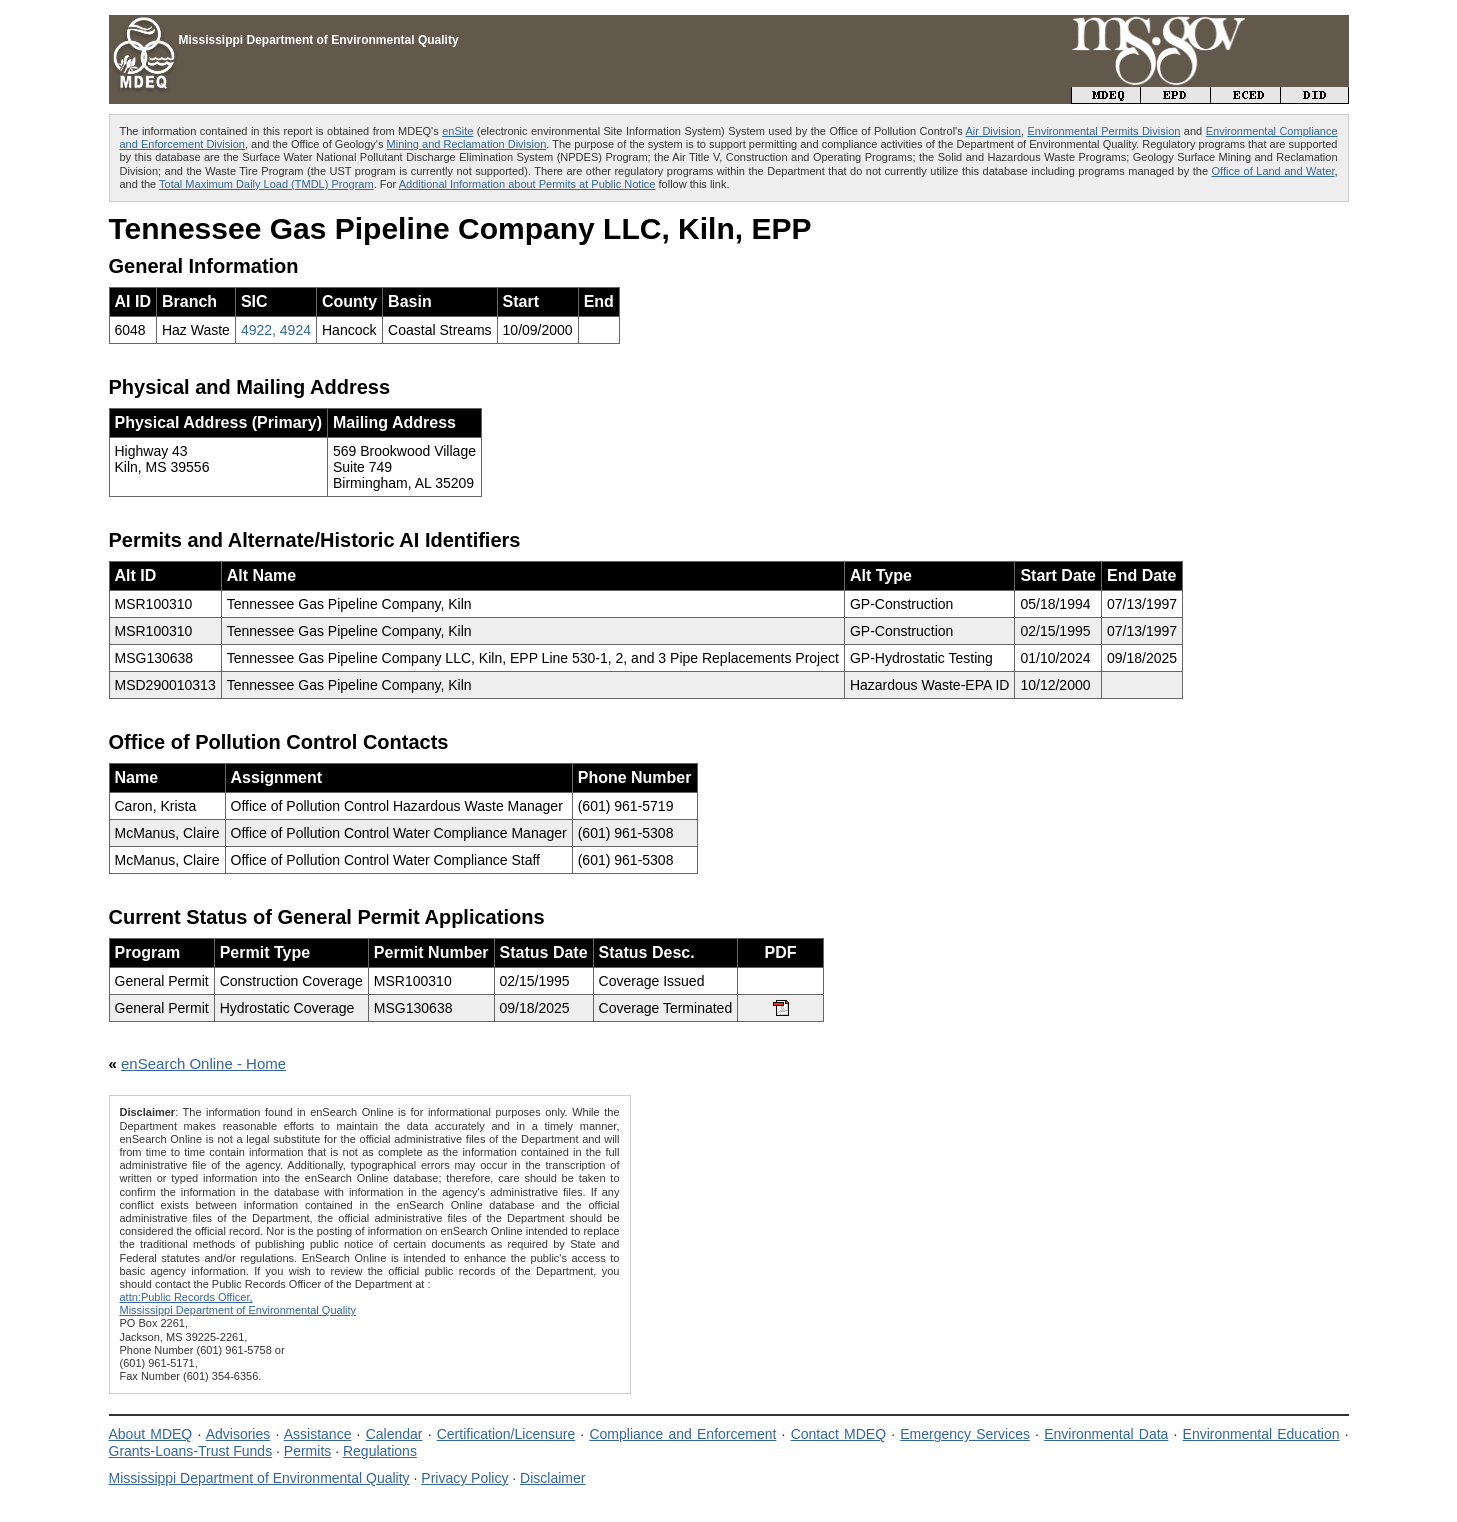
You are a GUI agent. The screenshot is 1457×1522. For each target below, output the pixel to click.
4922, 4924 (276, 330)
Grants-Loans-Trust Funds (191, 1451)
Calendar (394, 1434)
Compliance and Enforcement (682, 1434)
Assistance (318, 1434)
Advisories (238, 1434)
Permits (307, 1451)
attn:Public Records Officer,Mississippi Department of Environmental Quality (238, 1303)
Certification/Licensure (506, 1434)
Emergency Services (965, 1434)
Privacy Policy (464, 1478)
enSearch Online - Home (203, 1063)
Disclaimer (552, 1478)
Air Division (993, 131)
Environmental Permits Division (1103, 131)
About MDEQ (151, 1434)
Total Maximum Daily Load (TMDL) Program (266, 184)
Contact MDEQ (838, 1434)
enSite (457, 131)
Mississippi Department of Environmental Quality (259, 1478)
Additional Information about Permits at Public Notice (527, 184)
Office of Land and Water (1273, 171)
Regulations (380, 1451)
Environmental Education (1261, 1434)
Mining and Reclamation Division (467, 144)
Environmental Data (1106, 1434)
